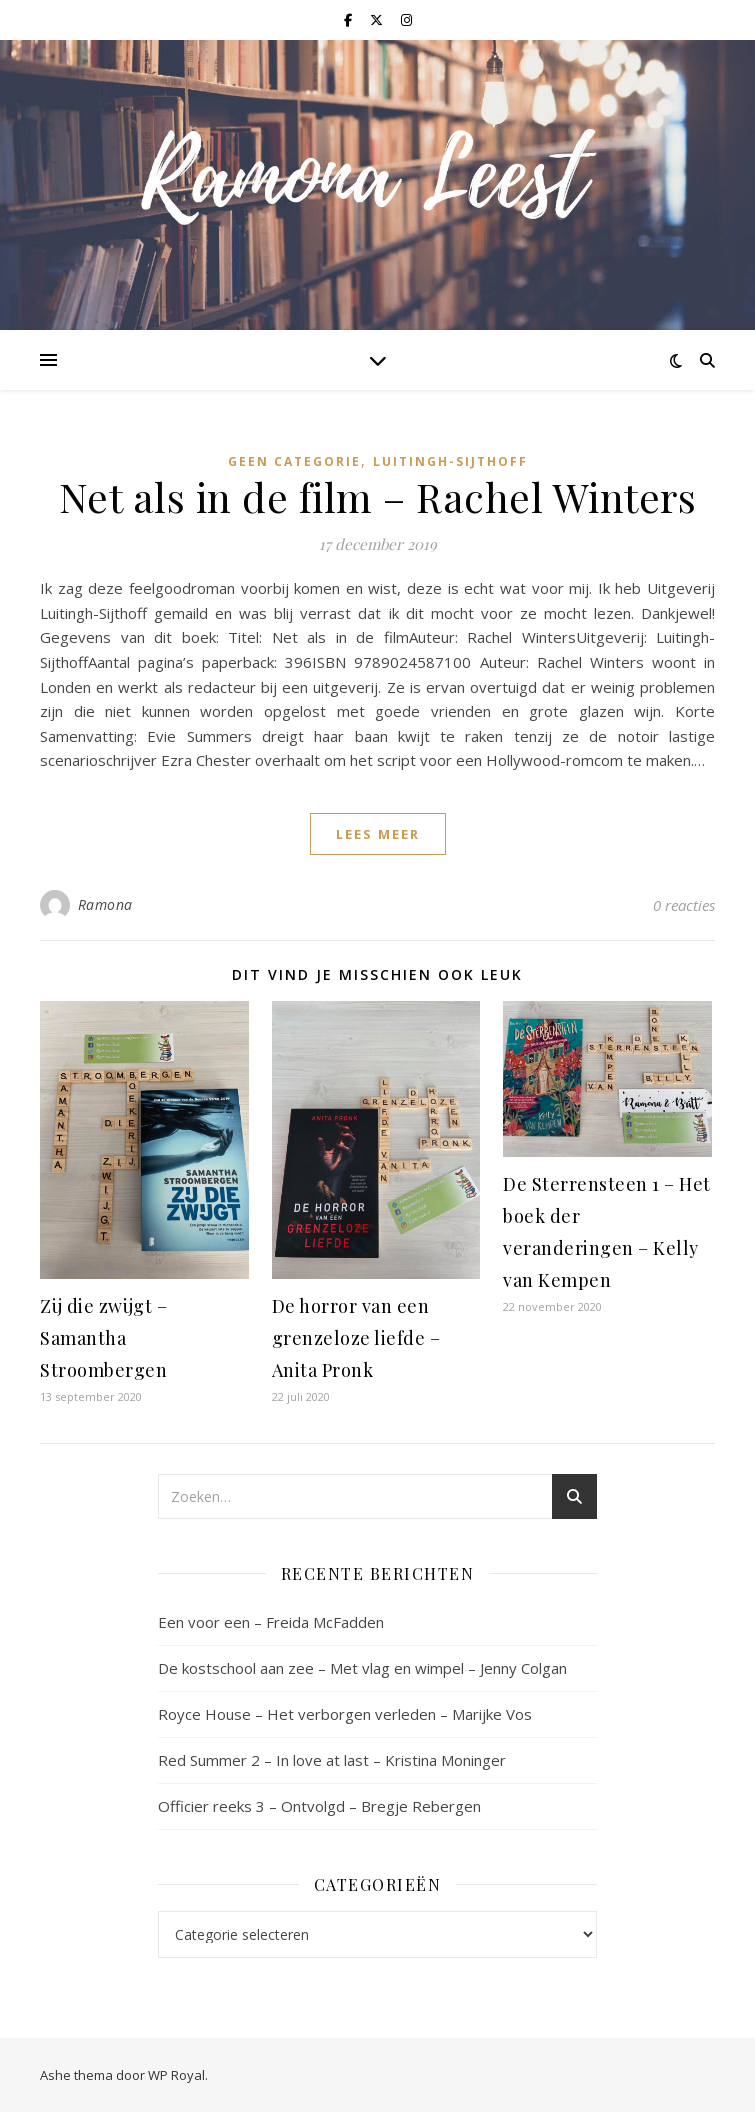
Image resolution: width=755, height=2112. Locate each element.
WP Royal (176, 2075)
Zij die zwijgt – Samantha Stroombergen (103, 1338)
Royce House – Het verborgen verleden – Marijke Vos (345, 1714)
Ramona (105, 904)
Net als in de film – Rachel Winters (378, 496)
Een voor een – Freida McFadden (271, 1622)
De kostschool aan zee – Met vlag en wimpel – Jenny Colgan (362, 1668)
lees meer (378, 834)
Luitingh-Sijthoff (450, 461)
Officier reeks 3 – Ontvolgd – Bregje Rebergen (319, 1806)
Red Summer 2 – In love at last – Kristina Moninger (332, 1760)
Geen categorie (294, 461)
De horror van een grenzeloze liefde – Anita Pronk (356, 1338)
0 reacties (684, 905)
